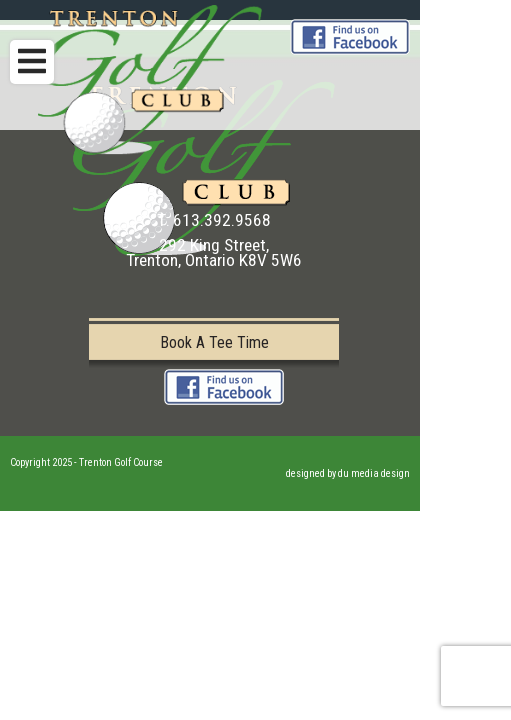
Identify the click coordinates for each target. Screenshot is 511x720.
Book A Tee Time (214, 342)
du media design (374, 473)
